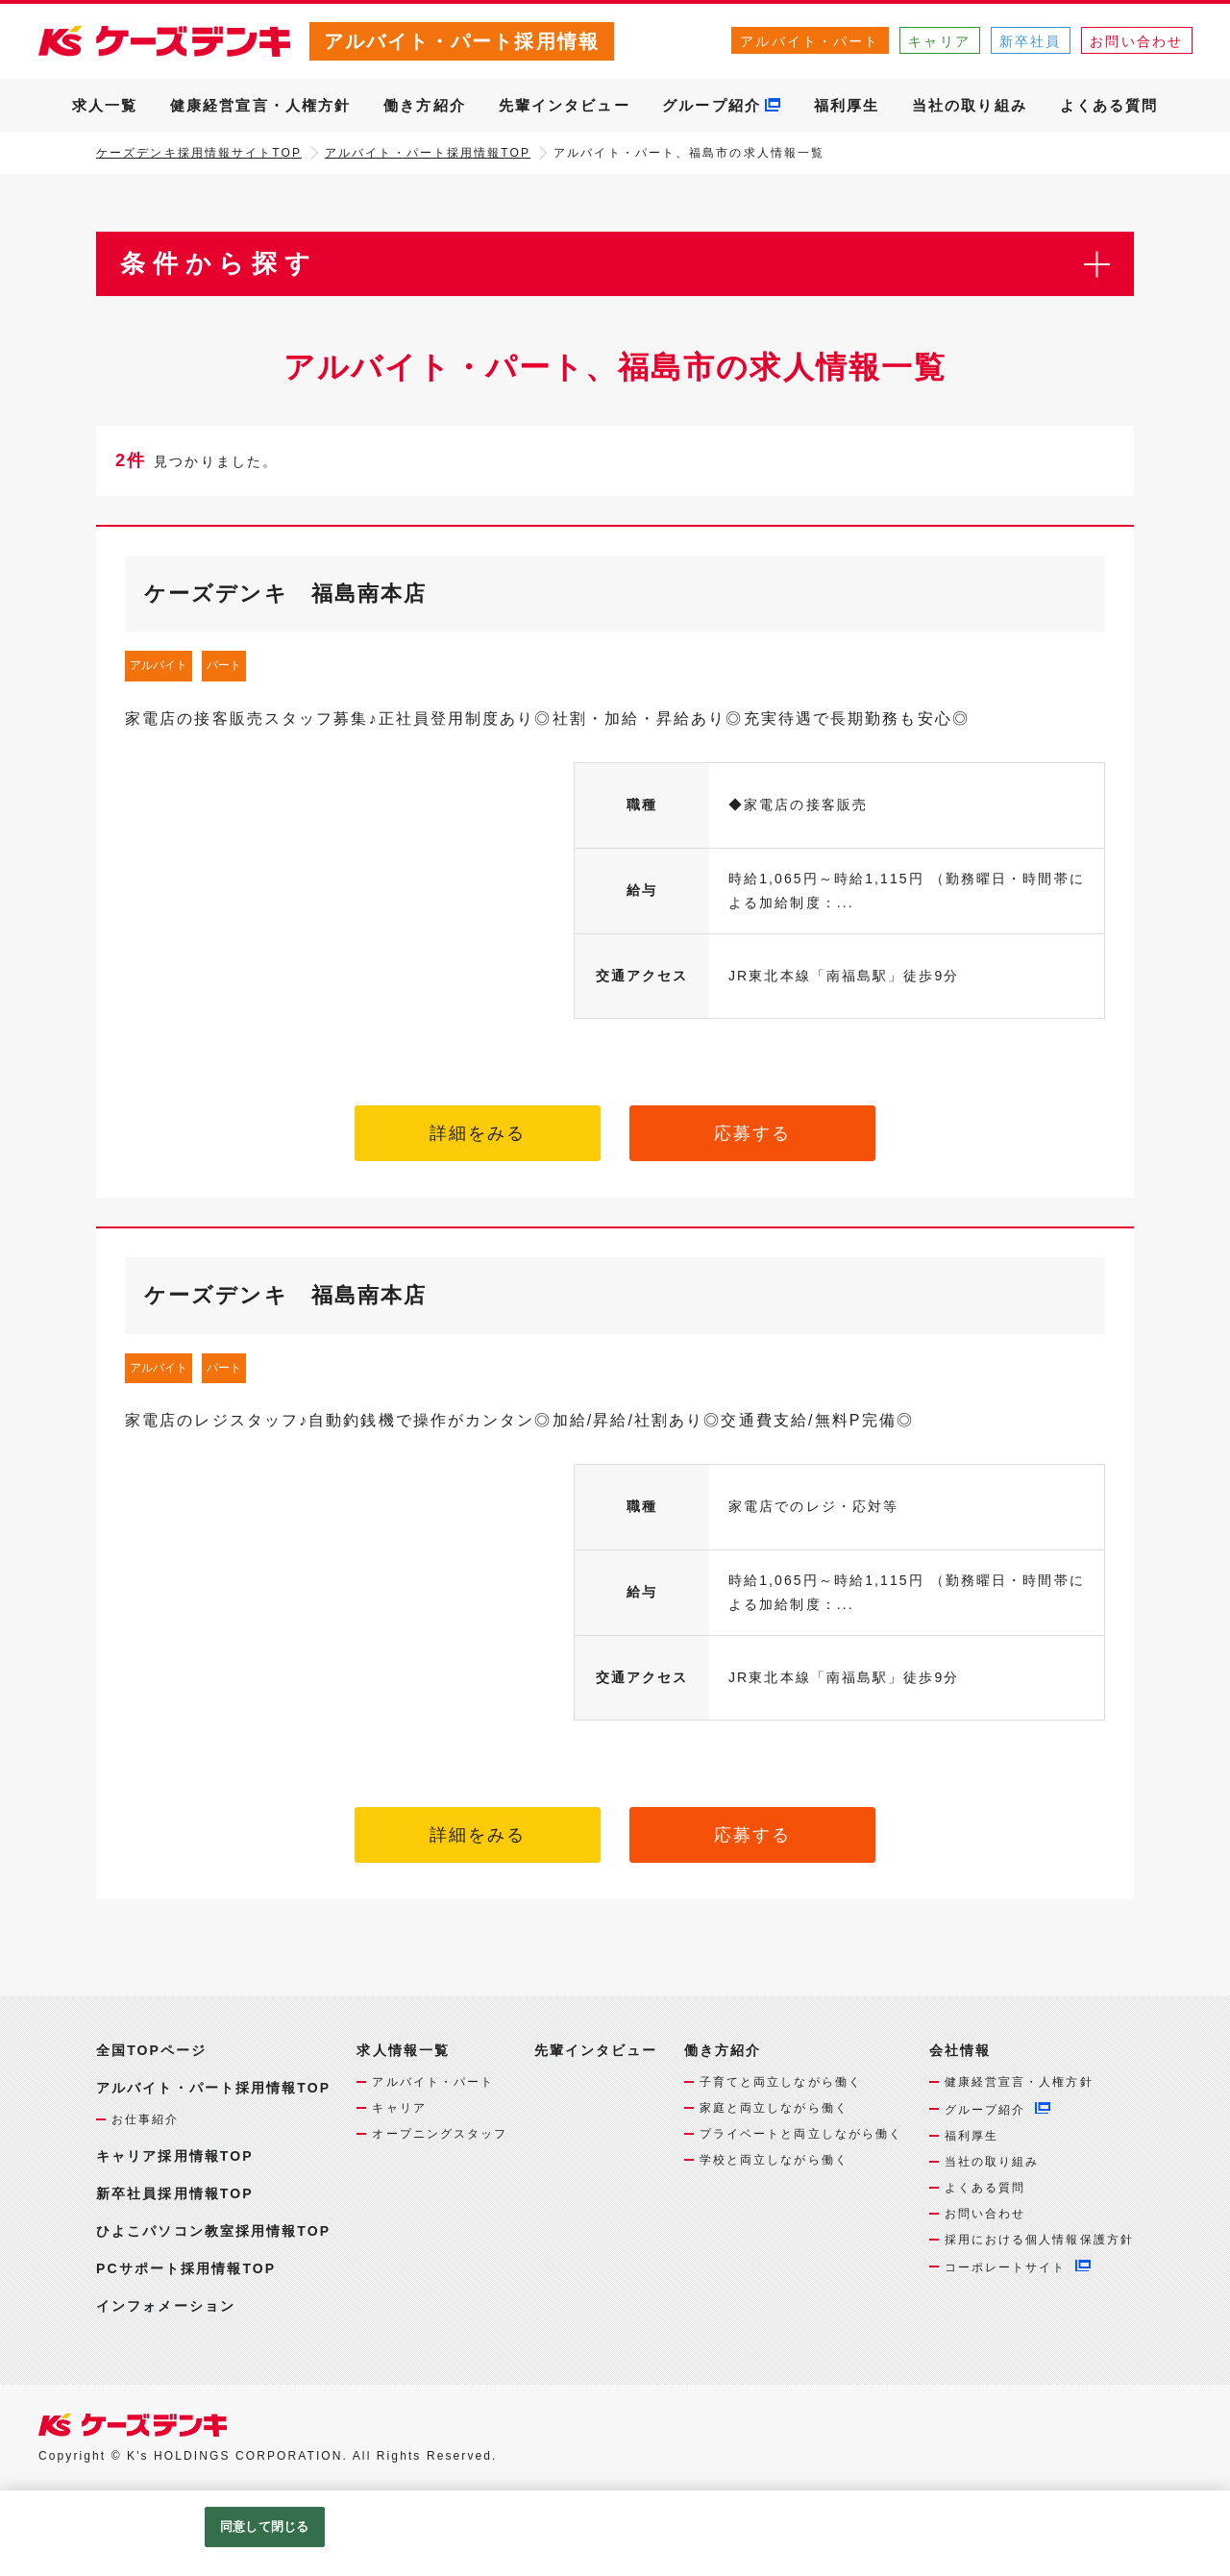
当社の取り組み (969, 105)
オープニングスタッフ (439, 2134)
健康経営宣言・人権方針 (260, 105)
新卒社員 (1030, 41)
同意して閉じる (264, 2526)
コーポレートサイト (1006, 2267)
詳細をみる (478, 1133)
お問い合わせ (1136, 41)
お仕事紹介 (145, 2119)
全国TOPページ (151, 2050)
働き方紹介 (424, 105)
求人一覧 (104, 105)
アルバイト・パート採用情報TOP (427, 153)
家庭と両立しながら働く (774, 2108)
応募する (752, 1133)
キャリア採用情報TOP (175, 2156)
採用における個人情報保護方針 (1039, 2239)
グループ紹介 (711, 105)
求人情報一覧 (403, 2050)
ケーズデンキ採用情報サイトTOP (199, 153)
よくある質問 (1109, 105)
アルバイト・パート (809, 41)
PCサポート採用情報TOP (186, 2268)
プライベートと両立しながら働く (801, 2134)
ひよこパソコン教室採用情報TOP (213, 2231)
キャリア (939, 41)
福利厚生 (846, 105)
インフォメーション (165, 2306)
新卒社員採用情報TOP (175, 2193)
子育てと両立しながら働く (781, 2082)
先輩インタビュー (564, 105)
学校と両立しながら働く (774, 2160)
